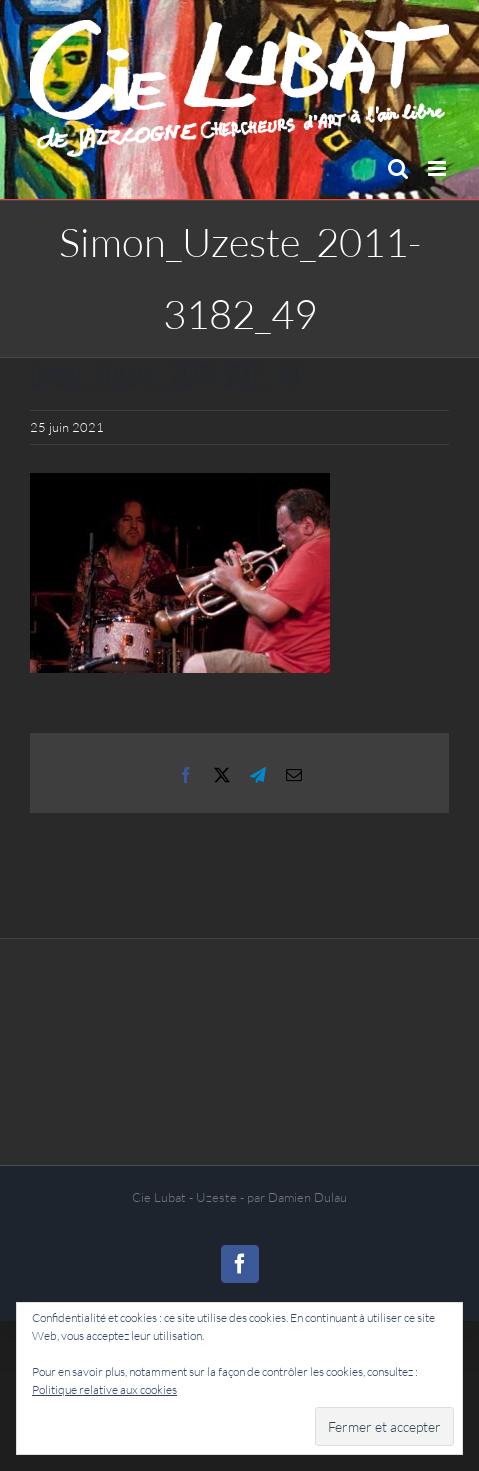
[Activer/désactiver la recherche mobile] (398, 168)
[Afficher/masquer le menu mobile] (438, 168)
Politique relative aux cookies (104, 1389)
